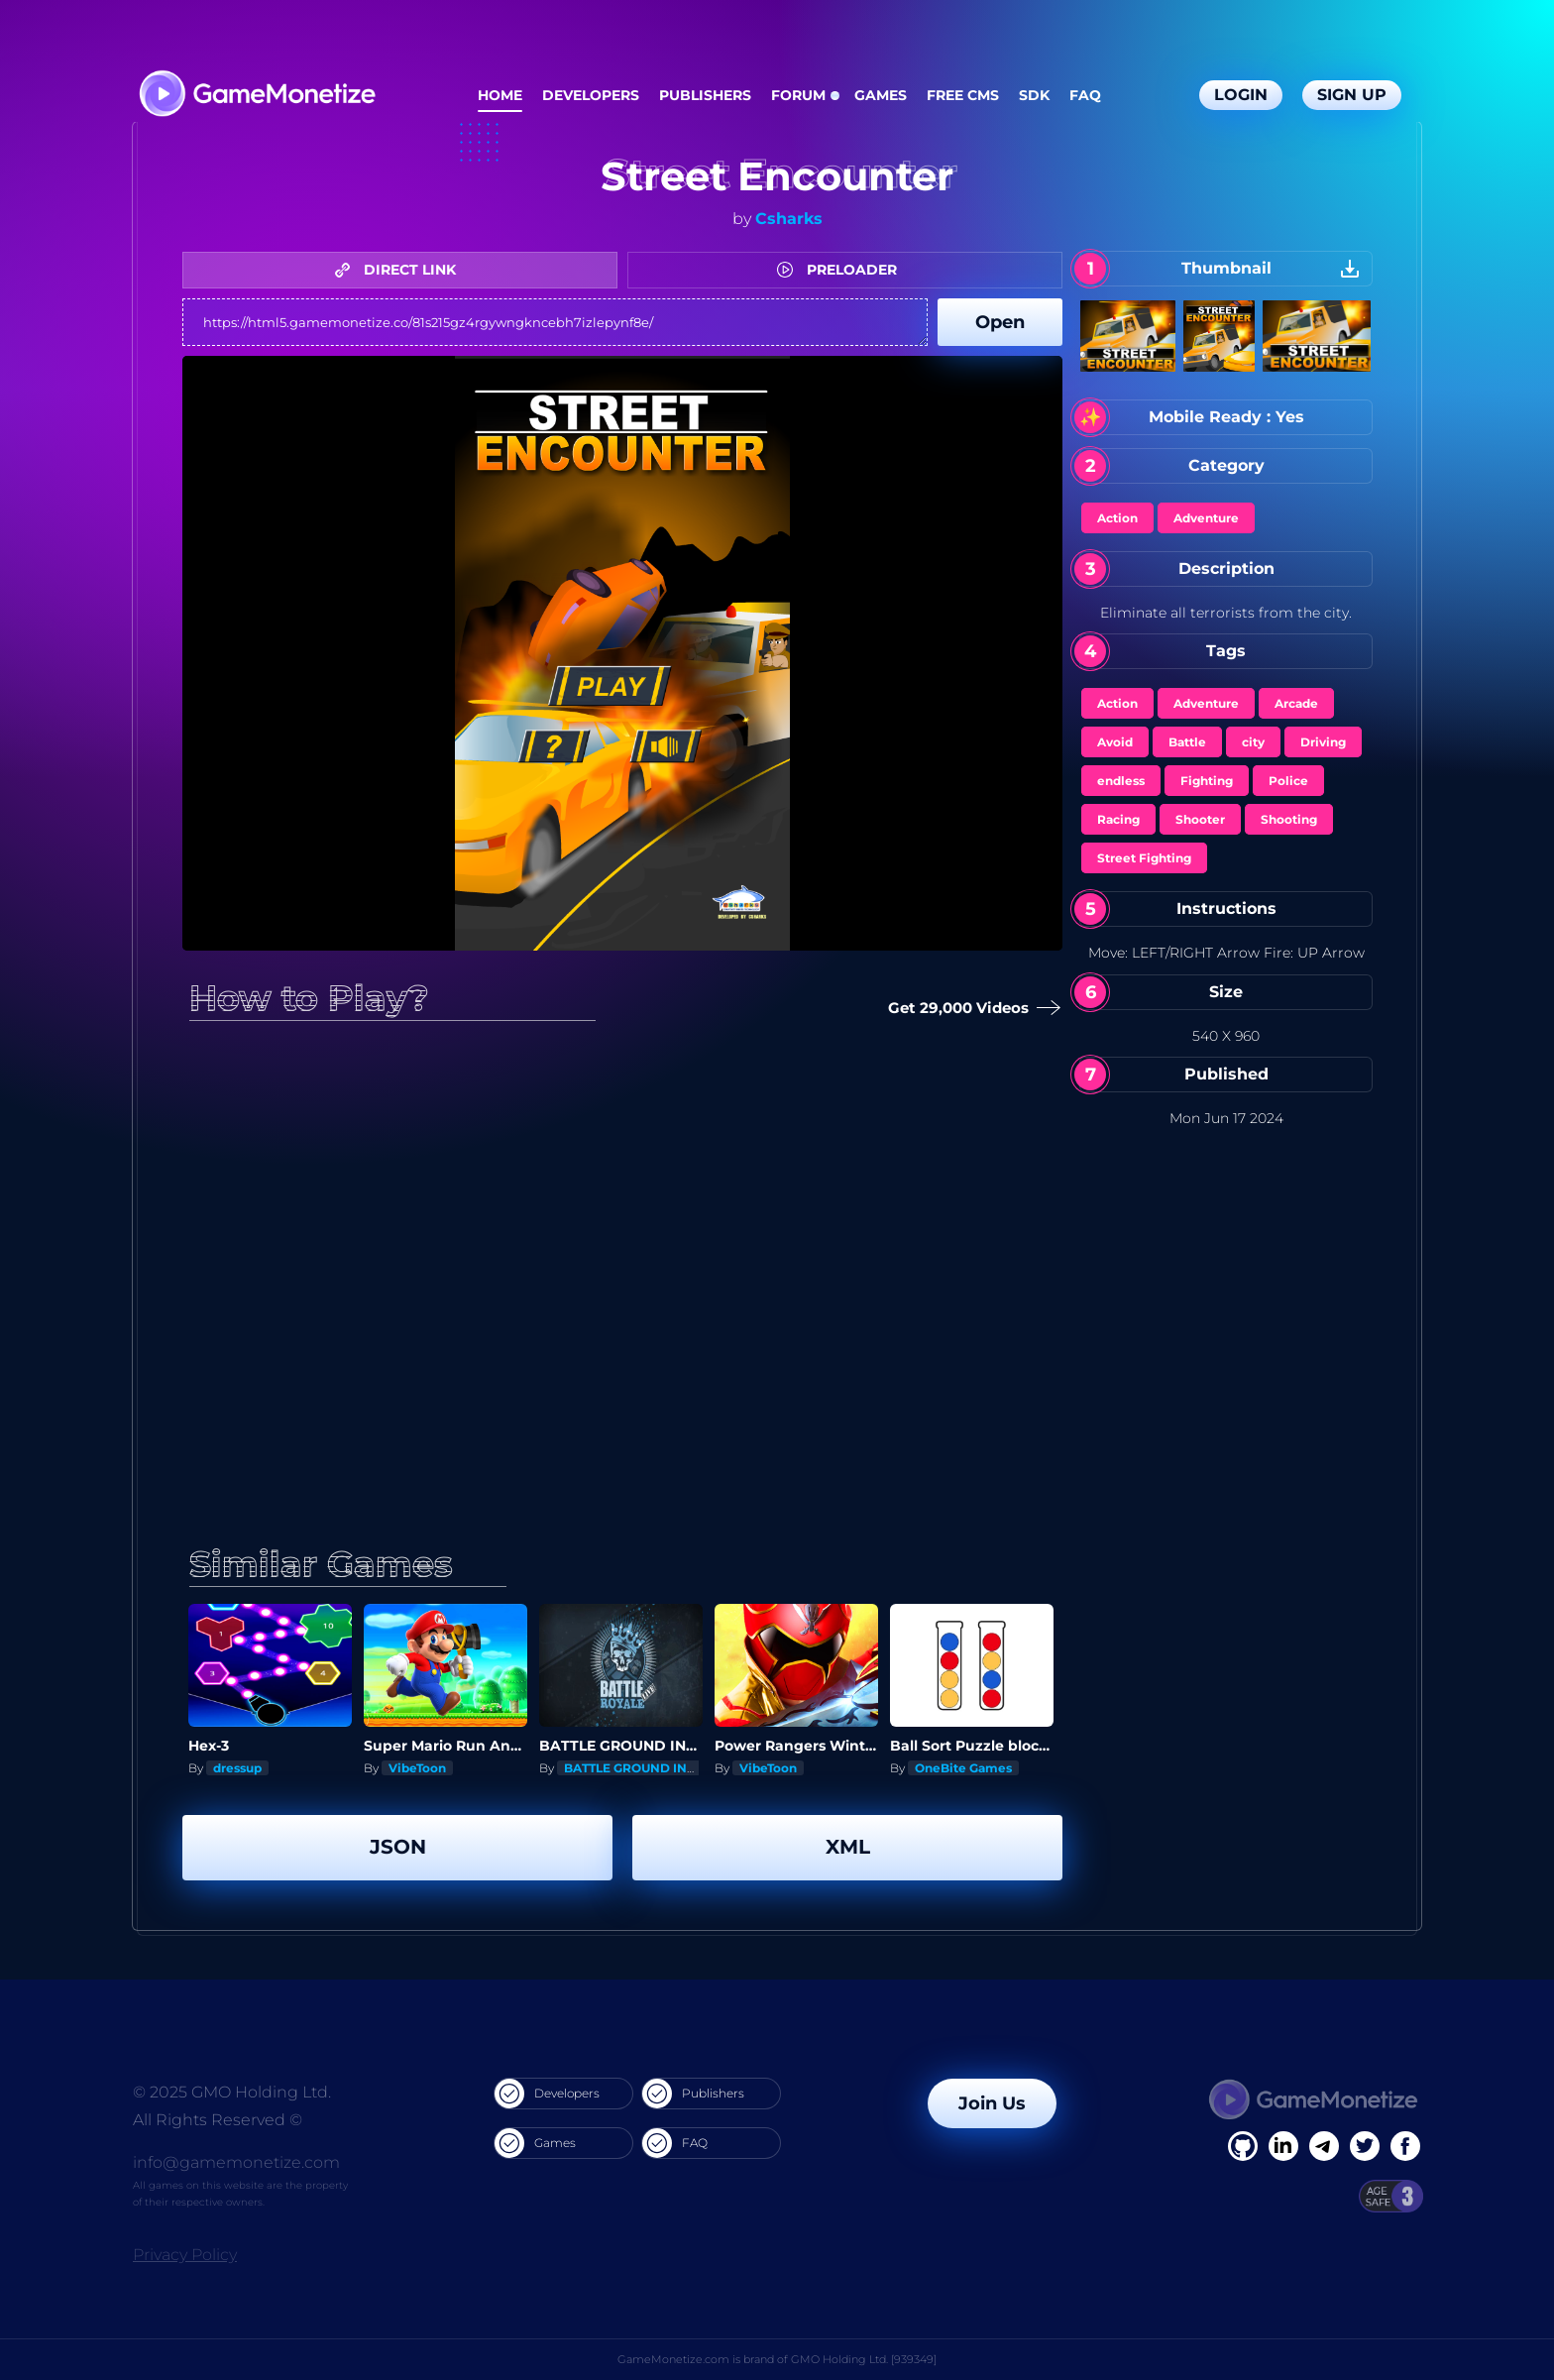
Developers (590, 95)
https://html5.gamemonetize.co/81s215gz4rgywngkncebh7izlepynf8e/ (555, 322)
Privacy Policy (185, 2254)
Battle (1187, 742)
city (1253, 742)
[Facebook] (1243, 2146)
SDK (1034, 95)
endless (1121, 780)
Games (880, 95)
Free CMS (963, 95)
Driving (1323, 742)
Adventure (1206, 517)
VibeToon (417, 1767)
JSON (398, 1847)
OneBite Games (963, 1767)
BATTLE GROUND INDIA (637, 1767)
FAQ (1085, 95)
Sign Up (1352, 94)
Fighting (1206, 780)
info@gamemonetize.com (236, 2162)
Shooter (1200, 819)
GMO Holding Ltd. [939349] (864, 2359)
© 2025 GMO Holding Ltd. (232, 2092)
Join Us (992, 2103)
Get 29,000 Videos (966, 1008)
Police (1288, 780)
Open (1000, 322)
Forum (798, 95)
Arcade (1296, 703)
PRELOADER (842, 270)
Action (1117, 517)
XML (848, 1847)
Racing (1118, 819)
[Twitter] (1365, 2146)
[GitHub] (1405, 2146)
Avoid (1115, 742)
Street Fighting (1144, 857)
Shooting (1289, 819)
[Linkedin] (1324, 2146)
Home (500, 95)
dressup (237, 1767)
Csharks (789, 218)
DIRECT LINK (400, 270)
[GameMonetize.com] (256, 95)
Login (1241, 94)
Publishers (705, 95)
